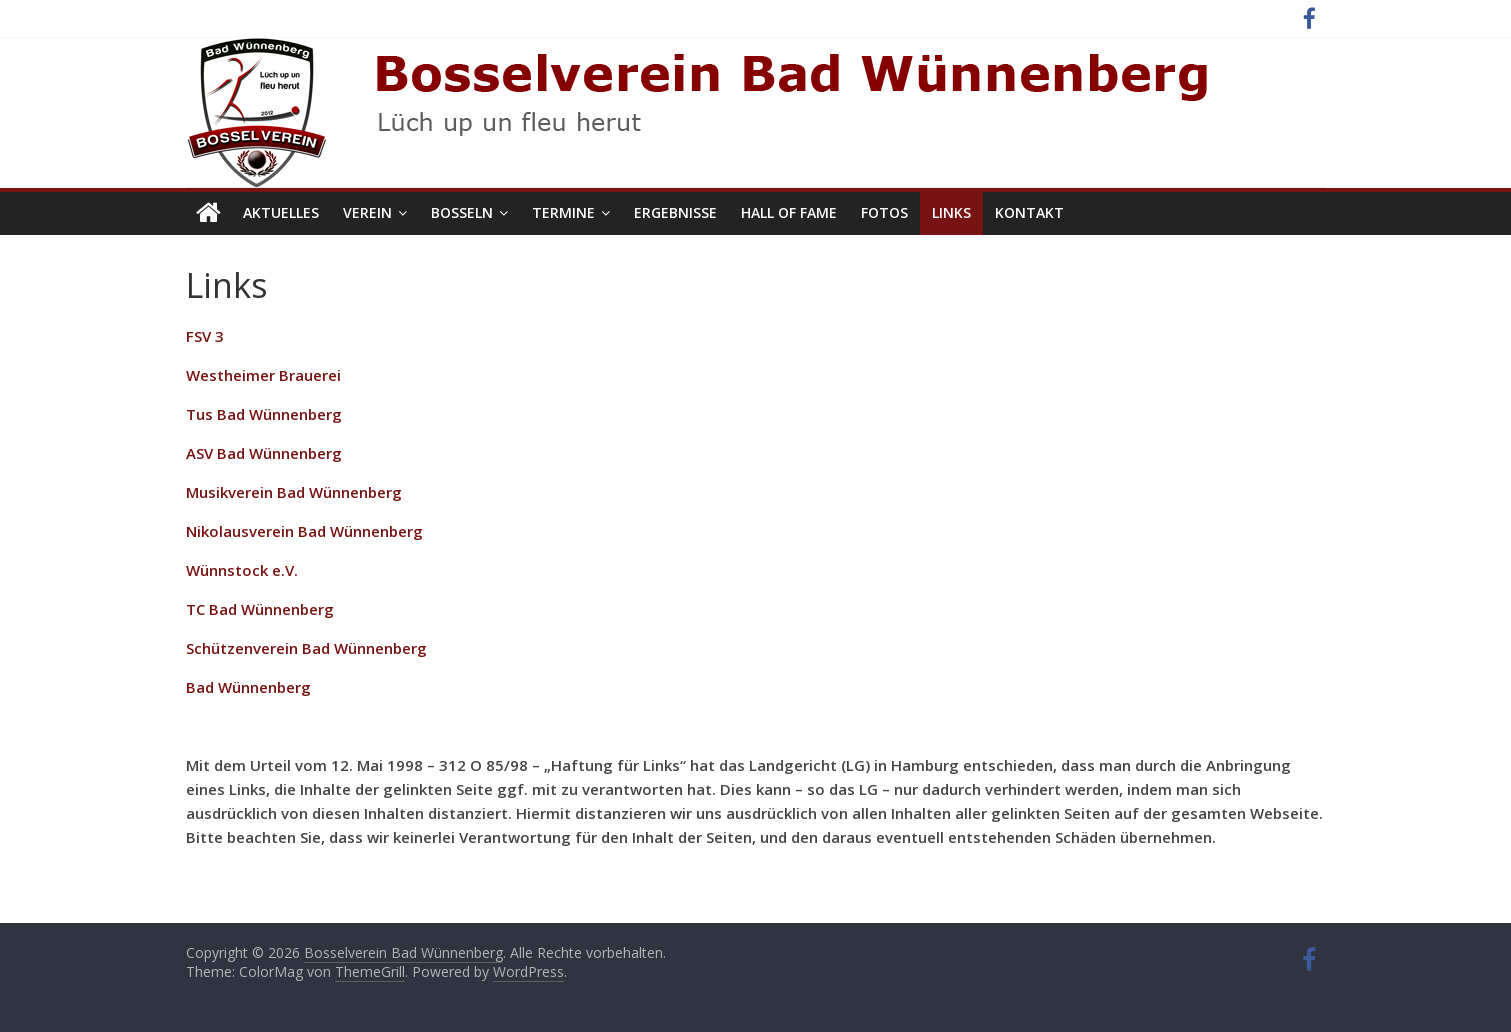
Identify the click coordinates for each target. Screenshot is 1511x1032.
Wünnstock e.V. (242, 570)
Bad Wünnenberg (248, 687)
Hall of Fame (789, 212)
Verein (367, 212)
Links (951, 212)
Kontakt (1029, 212)
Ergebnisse (675, 212)
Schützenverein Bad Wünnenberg (306, 648)
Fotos (884, 212)
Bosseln (462, 212)
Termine (563, 212)
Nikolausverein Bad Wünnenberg (304, 531)
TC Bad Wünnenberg (260, 609)
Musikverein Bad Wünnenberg (294, 492)
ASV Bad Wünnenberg (264, 453)
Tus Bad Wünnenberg (264, 414)
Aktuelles (281, 212)
